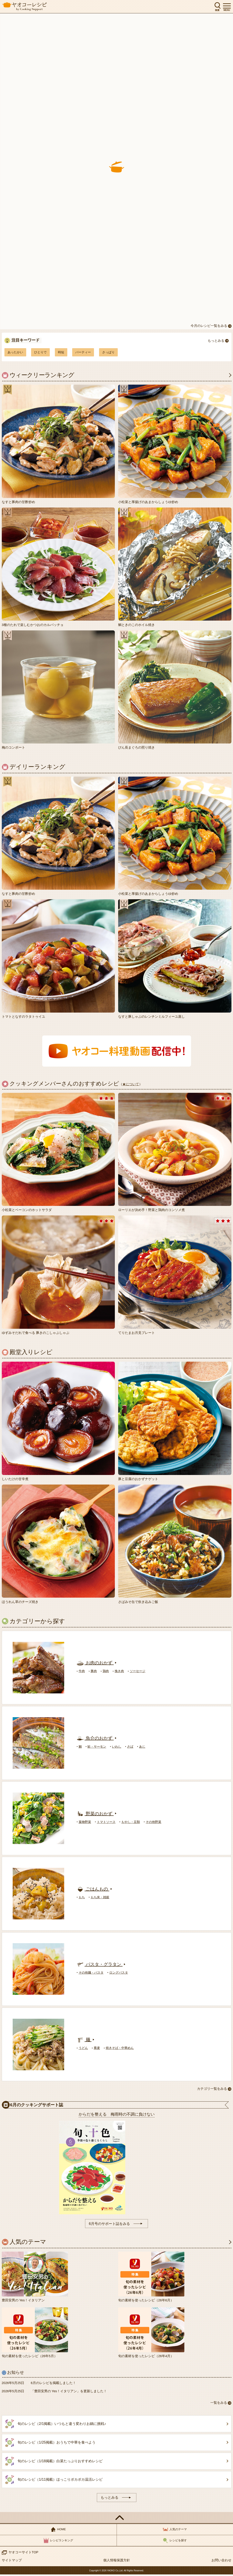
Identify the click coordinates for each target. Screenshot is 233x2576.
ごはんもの (93, 1890)
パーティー (83, 352)
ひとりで (40, 352)
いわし (116, 1747)
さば (130, 1747)
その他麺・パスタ (91, 1973)
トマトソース (106, 1822)
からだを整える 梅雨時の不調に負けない (117, 2114)
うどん (83, 2048)
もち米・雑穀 (100, 1897)
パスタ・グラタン (100, 1965)
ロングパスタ (118, 1973)
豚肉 (94, 1671)
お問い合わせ (221, 2562)
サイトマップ (12, 2562)
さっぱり (108, 352)
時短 (61, 352)
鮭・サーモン (97, 1747)
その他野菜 (153, 1822)
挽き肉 (119, 1671)
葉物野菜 (85, 1822)
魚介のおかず (95, 1739)
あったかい (15, 352)
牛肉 (82, 1671)
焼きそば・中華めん (120, 2048)
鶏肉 (106, 1671)
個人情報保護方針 (116, 2562)
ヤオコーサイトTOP (23, 2554)
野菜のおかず (95, 1814)
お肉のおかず (95, 1663)
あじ (142, 1747)
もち (82, 1897)
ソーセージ (137, 1671)
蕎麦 (97, 2048)
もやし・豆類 (130, 1822)
